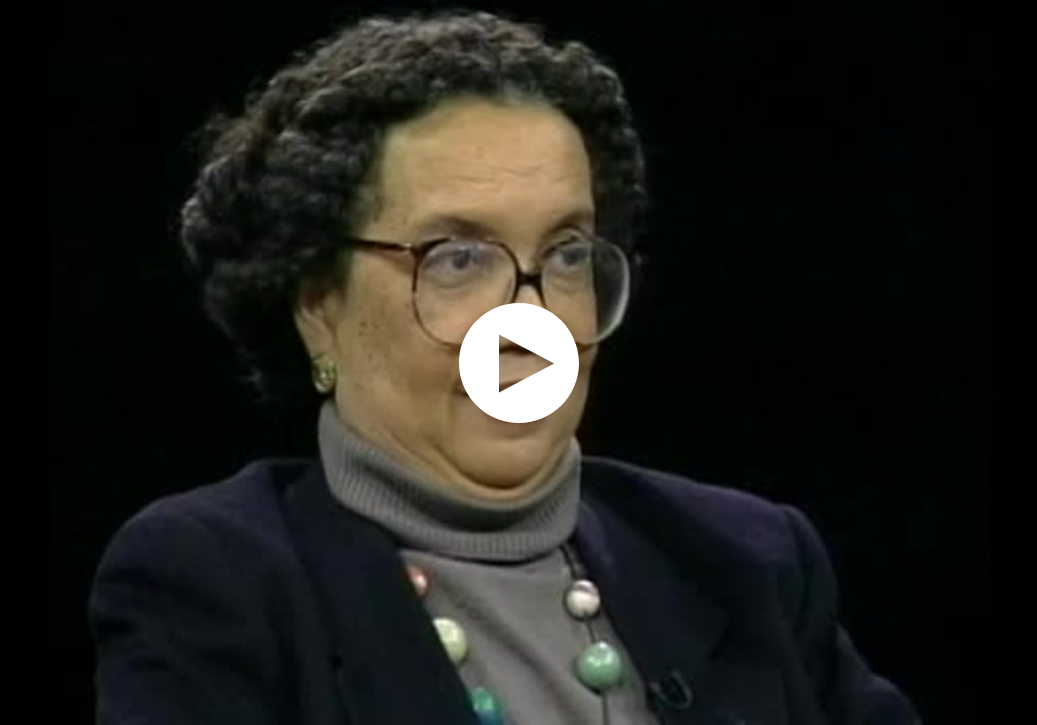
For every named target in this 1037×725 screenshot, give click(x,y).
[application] (518, 362)
